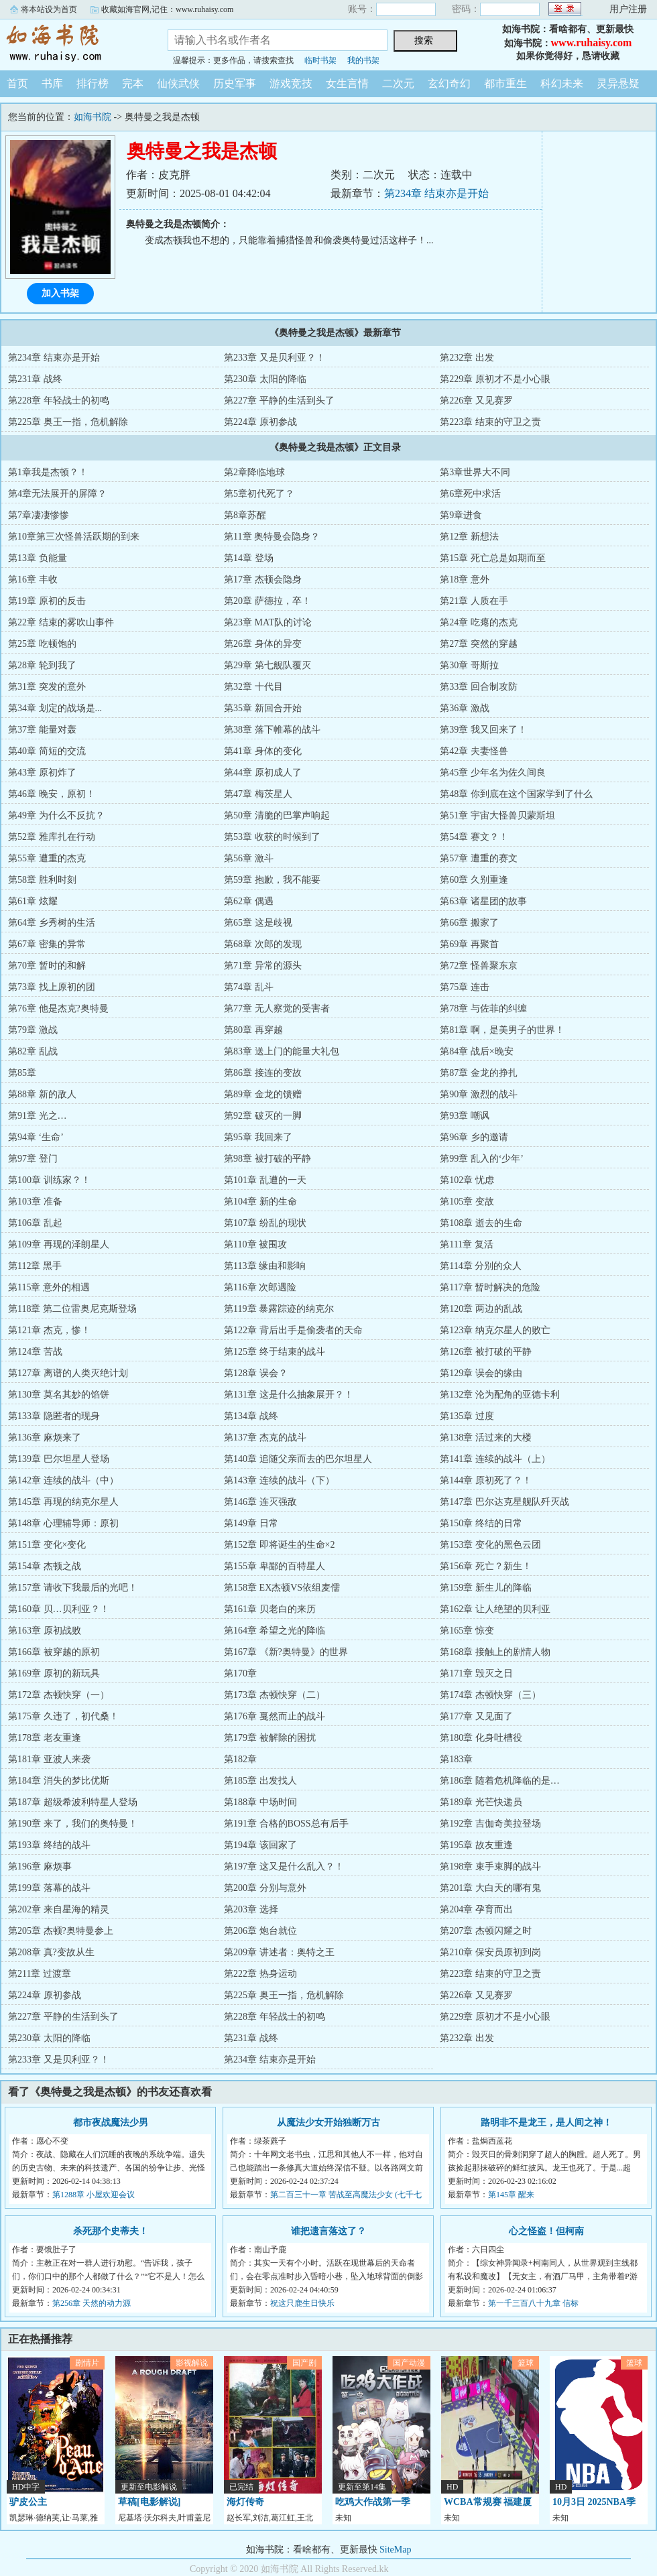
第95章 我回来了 (258, 1137)
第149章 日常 (251, 1523)
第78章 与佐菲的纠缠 (483, 1008)
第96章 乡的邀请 (474, 1137)
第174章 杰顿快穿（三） (490, 1695)
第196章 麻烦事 (40, 1866)
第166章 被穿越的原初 (54, 1652)
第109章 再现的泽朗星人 (58, 1244)
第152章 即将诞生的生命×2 (279, 1545)
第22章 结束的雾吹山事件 (61, 622)
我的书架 (363, 60)
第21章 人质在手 (474, 601)
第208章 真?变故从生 (51, 1952)
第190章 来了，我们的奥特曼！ (72, 1824)
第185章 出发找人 (260, 1781)
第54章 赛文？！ (474, 837)
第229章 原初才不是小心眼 (495, 379)
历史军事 (234, 83)
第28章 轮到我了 (42, 665)
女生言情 (347, 83)
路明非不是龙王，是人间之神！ (546, 2123)
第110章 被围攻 (255, 1244)
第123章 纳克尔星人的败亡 (495, 1330)
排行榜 (92, 83)
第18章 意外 (464, 579)
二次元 (398, 83)
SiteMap (395, 2549)
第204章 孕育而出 (476, 1909)
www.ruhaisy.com (591, 42)
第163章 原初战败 (44, 1631)
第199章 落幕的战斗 (49, 1888)
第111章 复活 (466, 1244)
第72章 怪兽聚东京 (479, 966)
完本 (132, 83)
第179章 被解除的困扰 (270, 1738)
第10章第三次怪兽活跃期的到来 (73, 537)
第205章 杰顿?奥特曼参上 (60, 1931)
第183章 (456, 1759)
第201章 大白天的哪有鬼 (490, 1888)
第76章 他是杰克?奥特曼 (58, 1008)
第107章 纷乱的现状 (265, 1223)
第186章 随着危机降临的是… (500, 1781)
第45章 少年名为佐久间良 (493, 773)
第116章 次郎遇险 (260, 1287)
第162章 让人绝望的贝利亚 (495, 1609)
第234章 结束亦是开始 (436, 193)
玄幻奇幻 (449, 83)
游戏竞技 (291, 83)
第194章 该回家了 (260, 1845)
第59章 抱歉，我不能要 (272, 880)
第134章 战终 (251, 1416)
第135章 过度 (467, 1416)
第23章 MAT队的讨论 (268, 622)
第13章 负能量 (37, 558)
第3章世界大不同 (475, 472)
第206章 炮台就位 (260, 1931)
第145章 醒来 (511, 2194)
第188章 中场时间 (260, 1802)
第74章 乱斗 (249, 987)
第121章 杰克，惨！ (49, 1330)
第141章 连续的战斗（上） (495, 1459)
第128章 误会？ (256, 1373)
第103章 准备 (35, 1202)
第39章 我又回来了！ (483, 730)
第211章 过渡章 (39, 1974)
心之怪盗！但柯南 (546, 2231)
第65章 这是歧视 (258, 923)
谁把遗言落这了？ (328, 2231)
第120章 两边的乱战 (481, 1309)
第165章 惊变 (467, 1631)
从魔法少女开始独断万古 (328, 2123)
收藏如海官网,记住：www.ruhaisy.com (167, 9)
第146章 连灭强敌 (260, 1502)
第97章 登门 (33, 1159)
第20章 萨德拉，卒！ (267, 601)
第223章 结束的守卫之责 (490, 422)
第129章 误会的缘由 (481, 1373)
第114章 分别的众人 (481, 1266)
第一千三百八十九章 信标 (533, 2303)
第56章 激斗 (249, 858)
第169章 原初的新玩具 (54, 1673)
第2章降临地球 (254, 472)
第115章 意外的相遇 (49, 1287)
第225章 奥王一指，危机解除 (68, 422)
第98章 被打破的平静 (267, 1159)
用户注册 (628, 9)
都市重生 (505, 83)
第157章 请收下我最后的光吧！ (72, 1588)
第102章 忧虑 (467, 1180)
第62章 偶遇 (249, 901)
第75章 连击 (464, 987)
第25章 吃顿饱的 (42, 644)
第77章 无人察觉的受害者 (277, 1008)
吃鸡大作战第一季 (372, 2502)
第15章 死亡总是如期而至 (493, 558)
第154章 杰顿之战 (44, 1566)
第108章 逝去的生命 (481, 1223)
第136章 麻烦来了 (44, 1437)
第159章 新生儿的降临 (486, 1588)
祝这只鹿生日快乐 (302, 2303)
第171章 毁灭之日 (476, 1673)
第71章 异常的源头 (263, 966)
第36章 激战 (464, 708)
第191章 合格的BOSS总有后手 (286, 1824)
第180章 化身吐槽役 (481, 1738)
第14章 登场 (249, 558)
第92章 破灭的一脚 (263, 1116)
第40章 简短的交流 (47, 751)
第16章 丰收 (33, 579)
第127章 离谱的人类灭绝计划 (68, 1373)
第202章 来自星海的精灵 (58, 1909)
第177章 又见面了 (476, 1716)
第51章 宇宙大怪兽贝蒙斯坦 (497, 815)
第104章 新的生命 (260, 1202)
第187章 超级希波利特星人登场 (72, 1802)
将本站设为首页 (49, 9)
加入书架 (60, 293)
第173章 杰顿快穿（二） (274, 1695)
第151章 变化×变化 (47, 1545)
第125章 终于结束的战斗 (274, 1352)
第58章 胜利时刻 (42, 880)
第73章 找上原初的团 (51, 987)
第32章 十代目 (253, 687)
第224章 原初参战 (260, 422)
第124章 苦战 (35, 1352)
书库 (52, 83)
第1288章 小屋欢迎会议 (93, 2194)
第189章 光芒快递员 (481, 1802)
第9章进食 (461, 515)
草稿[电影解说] (149, 2502)
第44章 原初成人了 (263, 773)
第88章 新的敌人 (42, 1094)
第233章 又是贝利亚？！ (274, 358)
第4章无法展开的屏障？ (57, 494)
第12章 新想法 (469, 537)
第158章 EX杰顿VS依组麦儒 (282, 1588)
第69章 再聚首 (469, 944)
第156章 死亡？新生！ (486, 1566)
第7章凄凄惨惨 (38, 515)
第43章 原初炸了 (42, 773)
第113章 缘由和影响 (265, 1266)
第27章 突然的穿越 (479, 644)
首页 (17, 83)
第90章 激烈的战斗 (479, 1094)
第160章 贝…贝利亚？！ (58, 1609)
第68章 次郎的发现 (263, 944)
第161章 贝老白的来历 (270, 1609)
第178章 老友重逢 (44, 1738)
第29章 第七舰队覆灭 (267, 665)
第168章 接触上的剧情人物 (495, 1652)
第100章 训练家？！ (49, 1180)
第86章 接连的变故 (263, 1073)
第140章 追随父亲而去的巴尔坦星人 (298, 1459)
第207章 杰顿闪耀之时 (486, 1931)
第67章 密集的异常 (47, 944)
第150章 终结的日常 (481, 1523)
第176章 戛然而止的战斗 (274, 1716)
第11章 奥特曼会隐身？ (272, 537)
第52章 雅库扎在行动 (51, 837)
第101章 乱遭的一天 (265, 1180)
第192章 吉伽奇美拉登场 (490, 1824)
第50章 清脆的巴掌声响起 (277, 815)
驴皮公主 (28, 2502)
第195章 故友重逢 (476, 1845)
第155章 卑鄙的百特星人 (274, 1566)
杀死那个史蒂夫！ (110, 2231)
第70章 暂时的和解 (47, 966)
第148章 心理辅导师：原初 (63, 1523)
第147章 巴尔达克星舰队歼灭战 (504, 1502)
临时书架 (320, 60)
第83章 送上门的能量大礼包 (281, 1051)
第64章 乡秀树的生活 (51, 923)
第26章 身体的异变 (263, 644)
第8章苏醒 (245, 515)
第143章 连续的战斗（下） (279, 1480)
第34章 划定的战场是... (55, 708)
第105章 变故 (467, 1202)
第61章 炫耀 (33, 901)
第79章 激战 (33, 1030)
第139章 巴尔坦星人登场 (58, 1459)
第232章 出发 (467, 358)
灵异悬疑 (618, 83)
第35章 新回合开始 (263, 708)
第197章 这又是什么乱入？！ (284, 1866)
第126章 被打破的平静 (486, 1352)
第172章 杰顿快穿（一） (58, 1695)
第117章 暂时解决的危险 (490, 1287)
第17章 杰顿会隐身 (263, 579)
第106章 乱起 (35, 1223)
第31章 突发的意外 (47, 687)
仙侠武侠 (178, 83)
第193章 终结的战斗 (49, 1845)
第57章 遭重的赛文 (479, 858)
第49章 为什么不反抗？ (56, 815)
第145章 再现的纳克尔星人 (63, 1502)
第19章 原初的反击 (47, 601)
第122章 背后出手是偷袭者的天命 (293, 1330)
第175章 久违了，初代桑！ (63, 1716)
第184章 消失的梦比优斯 (58, 1781)
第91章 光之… (37, 1116)
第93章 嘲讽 (464, 1116)
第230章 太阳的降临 (265, 379)
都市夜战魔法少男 (110, 2123)
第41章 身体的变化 (263, 751)
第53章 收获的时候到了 (272, 837)
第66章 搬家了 (469, 923)
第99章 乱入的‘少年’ (482, 1159)
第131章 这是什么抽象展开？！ (288, 1395)
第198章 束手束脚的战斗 (490, 1866)
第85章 (22, 1073)
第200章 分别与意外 (265, 1888)
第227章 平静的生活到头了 (279, 400)
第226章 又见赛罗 (476, 400)
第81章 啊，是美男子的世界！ (502, 1030)
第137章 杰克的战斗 (265, 1437)
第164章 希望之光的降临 (274, 1631)
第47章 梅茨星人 (258, 794)
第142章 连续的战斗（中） (63, 1480)
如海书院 (73, 42)
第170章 (240, 1673)
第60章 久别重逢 (474, 880)
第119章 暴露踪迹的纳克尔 (279, 1309)
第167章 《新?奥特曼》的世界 (286, 1652)
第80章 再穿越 (253, 1030)
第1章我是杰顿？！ (48, 472)
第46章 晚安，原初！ (51, 794)
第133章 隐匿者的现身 (54, 1416)
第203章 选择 (251, 1909)
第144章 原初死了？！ (486, 1480)
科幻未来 (561, 83)
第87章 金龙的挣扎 (479, 1073)
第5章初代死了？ (259, 494)
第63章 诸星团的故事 (483, 901)
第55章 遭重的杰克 (47, 858)
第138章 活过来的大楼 (486, 1437)
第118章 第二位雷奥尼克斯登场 (72, 1309)
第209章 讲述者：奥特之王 (279, 1952)
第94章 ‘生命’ (36, 1137)
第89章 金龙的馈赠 (263, 1094)
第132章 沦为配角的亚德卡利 (500, 1395)
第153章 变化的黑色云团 (490, 1545)
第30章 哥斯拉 (469, 665)
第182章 (240, 1759)
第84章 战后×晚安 (476, 1051)
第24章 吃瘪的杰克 (479, 622)
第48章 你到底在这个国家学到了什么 (516, 794)
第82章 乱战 (33, 1051)
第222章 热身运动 (260, 1974)
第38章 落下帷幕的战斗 (272, 730)
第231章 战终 (35, 379)
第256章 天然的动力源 (91, 2303)
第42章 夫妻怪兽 (474, 751)
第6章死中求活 (470, 494)
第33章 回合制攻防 (479, 687)
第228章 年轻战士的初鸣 (58, 400)
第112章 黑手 (35, 1266)
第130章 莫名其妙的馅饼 (58, 1395)
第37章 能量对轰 (42, 730)
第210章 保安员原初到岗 (490, 1952)
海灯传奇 (245, 2502)
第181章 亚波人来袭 (49, 1759)
